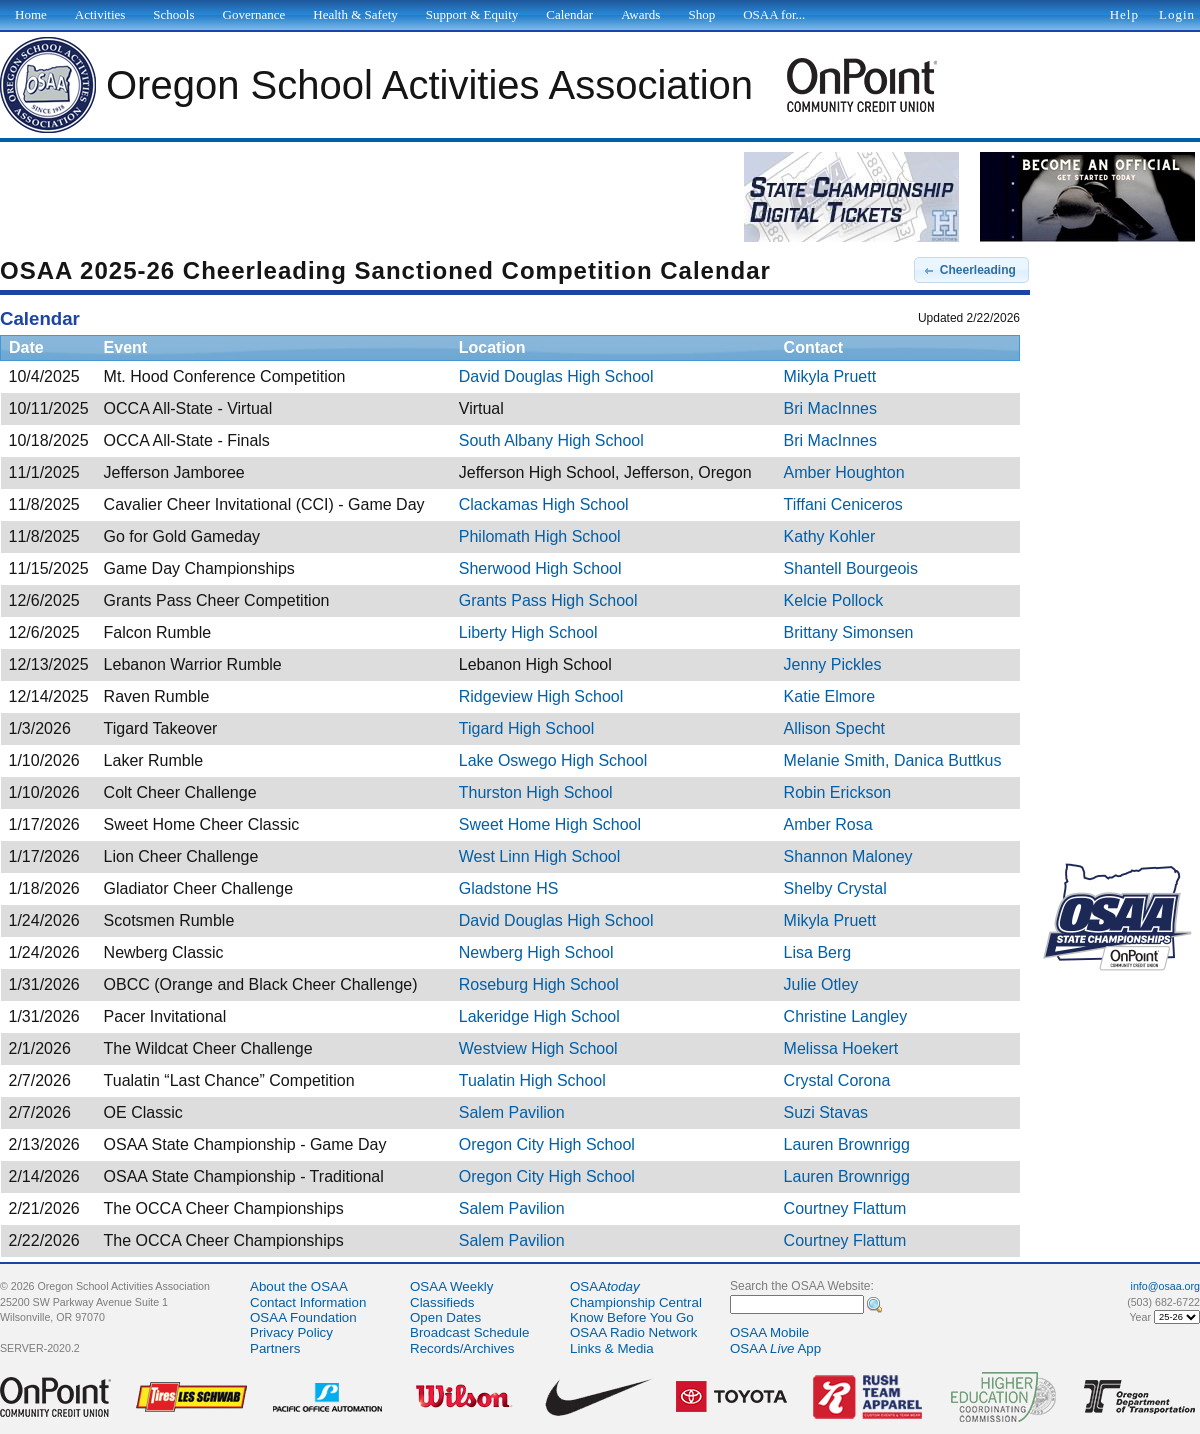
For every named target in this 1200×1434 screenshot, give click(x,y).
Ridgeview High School (541, 696)
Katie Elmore (830, 696)
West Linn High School (540, 856)
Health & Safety (355, 14)
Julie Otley (821, 984)
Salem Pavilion (512, 1112)
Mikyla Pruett (830, 376)
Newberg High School (536, 952)
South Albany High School (551, 440)
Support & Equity (472, 14)
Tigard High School (526, 728)
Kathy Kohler (830, 536)
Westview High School (538, 1048)
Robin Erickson (838, 792)
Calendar (569, 14)
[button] (971, 270)
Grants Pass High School (548, 600)
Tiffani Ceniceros (843, 504)
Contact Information (308, 1302)
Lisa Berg (818, 952)
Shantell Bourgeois (851, 568)
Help (1124, 14)
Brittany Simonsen (849, 632)
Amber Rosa (828, 824)
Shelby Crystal (835, 888)
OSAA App (775, 1348)
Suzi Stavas (826, 1112)
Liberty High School (528, 632)
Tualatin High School (532, 1080)
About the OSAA (299, 1286)
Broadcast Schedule (469, 1332)
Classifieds (442, 1302)
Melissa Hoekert (841, 1048)
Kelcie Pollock (834, 600)
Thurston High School (536, 792)
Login (1177, 14)
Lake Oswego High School (553, 760)
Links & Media (612, 1348)
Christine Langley (846, 1016)
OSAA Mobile (769, 1332)
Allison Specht (834, 728)
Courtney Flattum (845, 1208)
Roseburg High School (539, 984)
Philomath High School (540, 536)
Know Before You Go (632, 1317)
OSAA (605, 1286)
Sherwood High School (540, 568)
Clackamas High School (544, 504)
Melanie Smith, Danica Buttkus (893, 760)
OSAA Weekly (451, 1286)
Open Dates (445, 1317)
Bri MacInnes (830, 408)
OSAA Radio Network (633, 1332)
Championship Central (636, 1302)
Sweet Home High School (550, 824)
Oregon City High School (547, 1144)
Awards (640, 14)
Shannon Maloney (848, 856)
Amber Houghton (844, 472)
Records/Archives (462, 1348)
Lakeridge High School (539, 1016)
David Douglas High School (556, 376)
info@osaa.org (1165, 1286)
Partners (275, 1348)
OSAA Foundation (303, 1317)
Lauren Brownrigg (847, 1144)
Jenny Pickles (833, 664)
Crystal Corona (837, 1080)
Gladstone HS (509, 888)
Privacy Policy (291, 1332)
